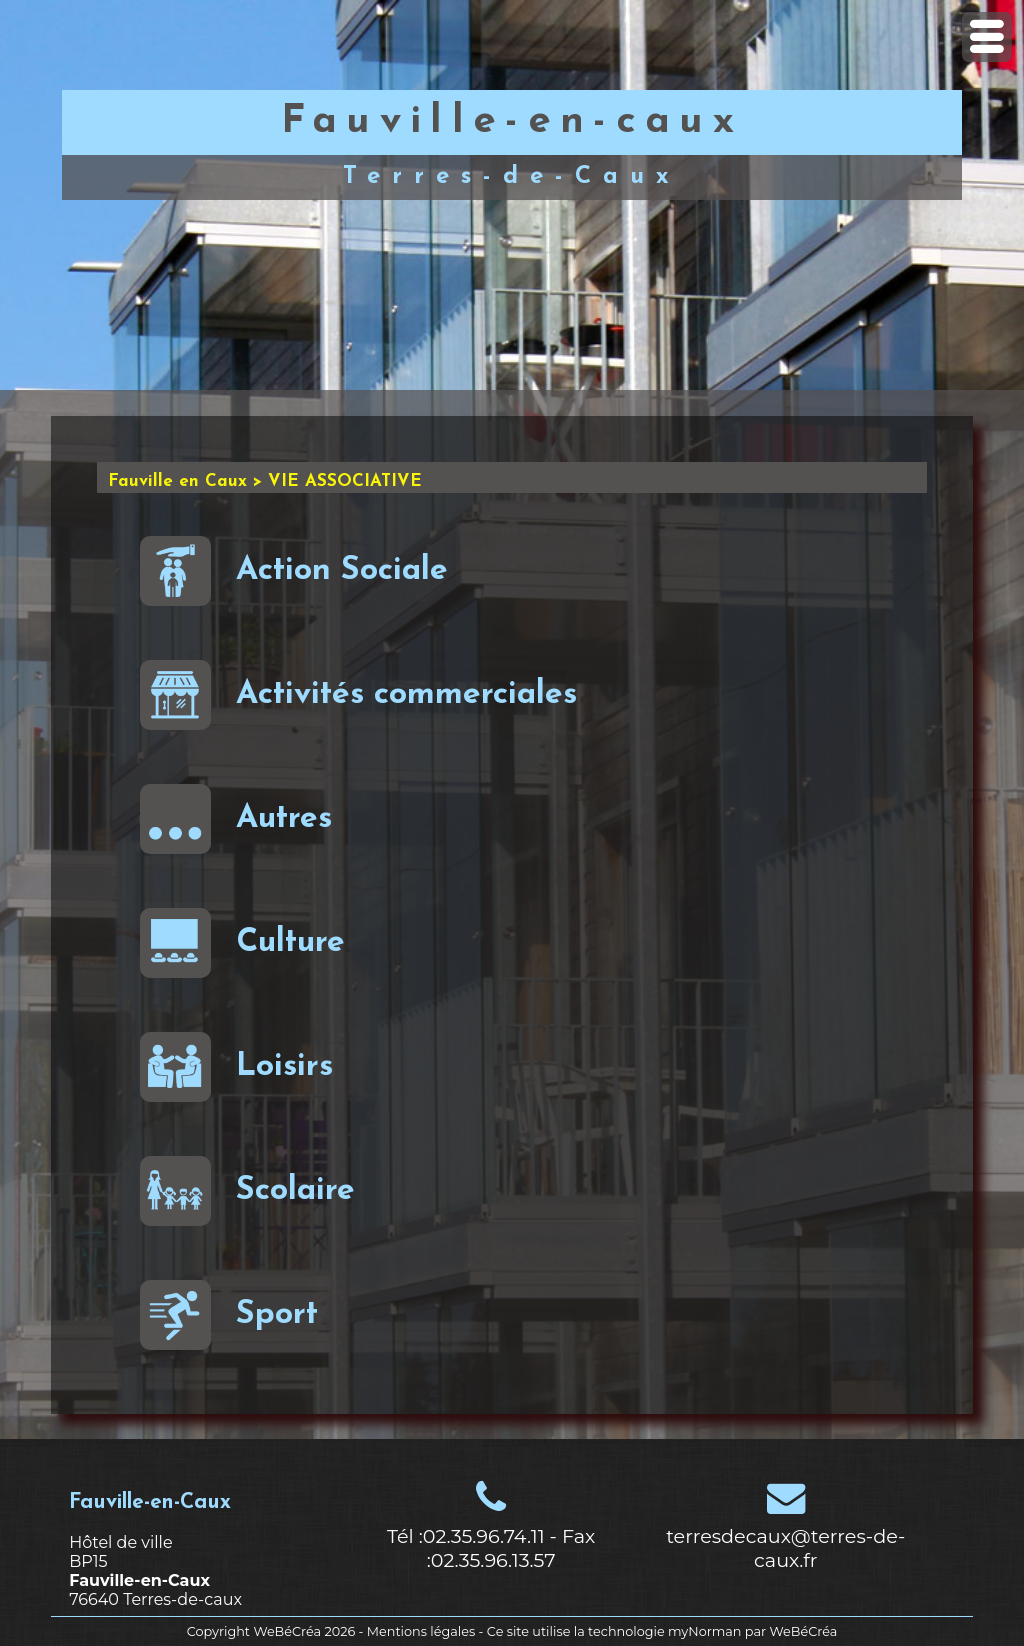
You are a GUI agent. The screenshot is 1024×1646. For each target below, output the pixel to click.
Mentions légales (421, 1631)
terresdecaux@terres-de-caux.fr (785, 1548)
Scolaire (247, 1191)
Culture (242, 943)
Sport (229, 1315)
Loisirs (236, 1067)
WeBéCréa (287, 1631)
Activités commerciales (358, 695)
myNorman (705, 1631)
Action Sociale (294, 571)
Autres (236, 819)
